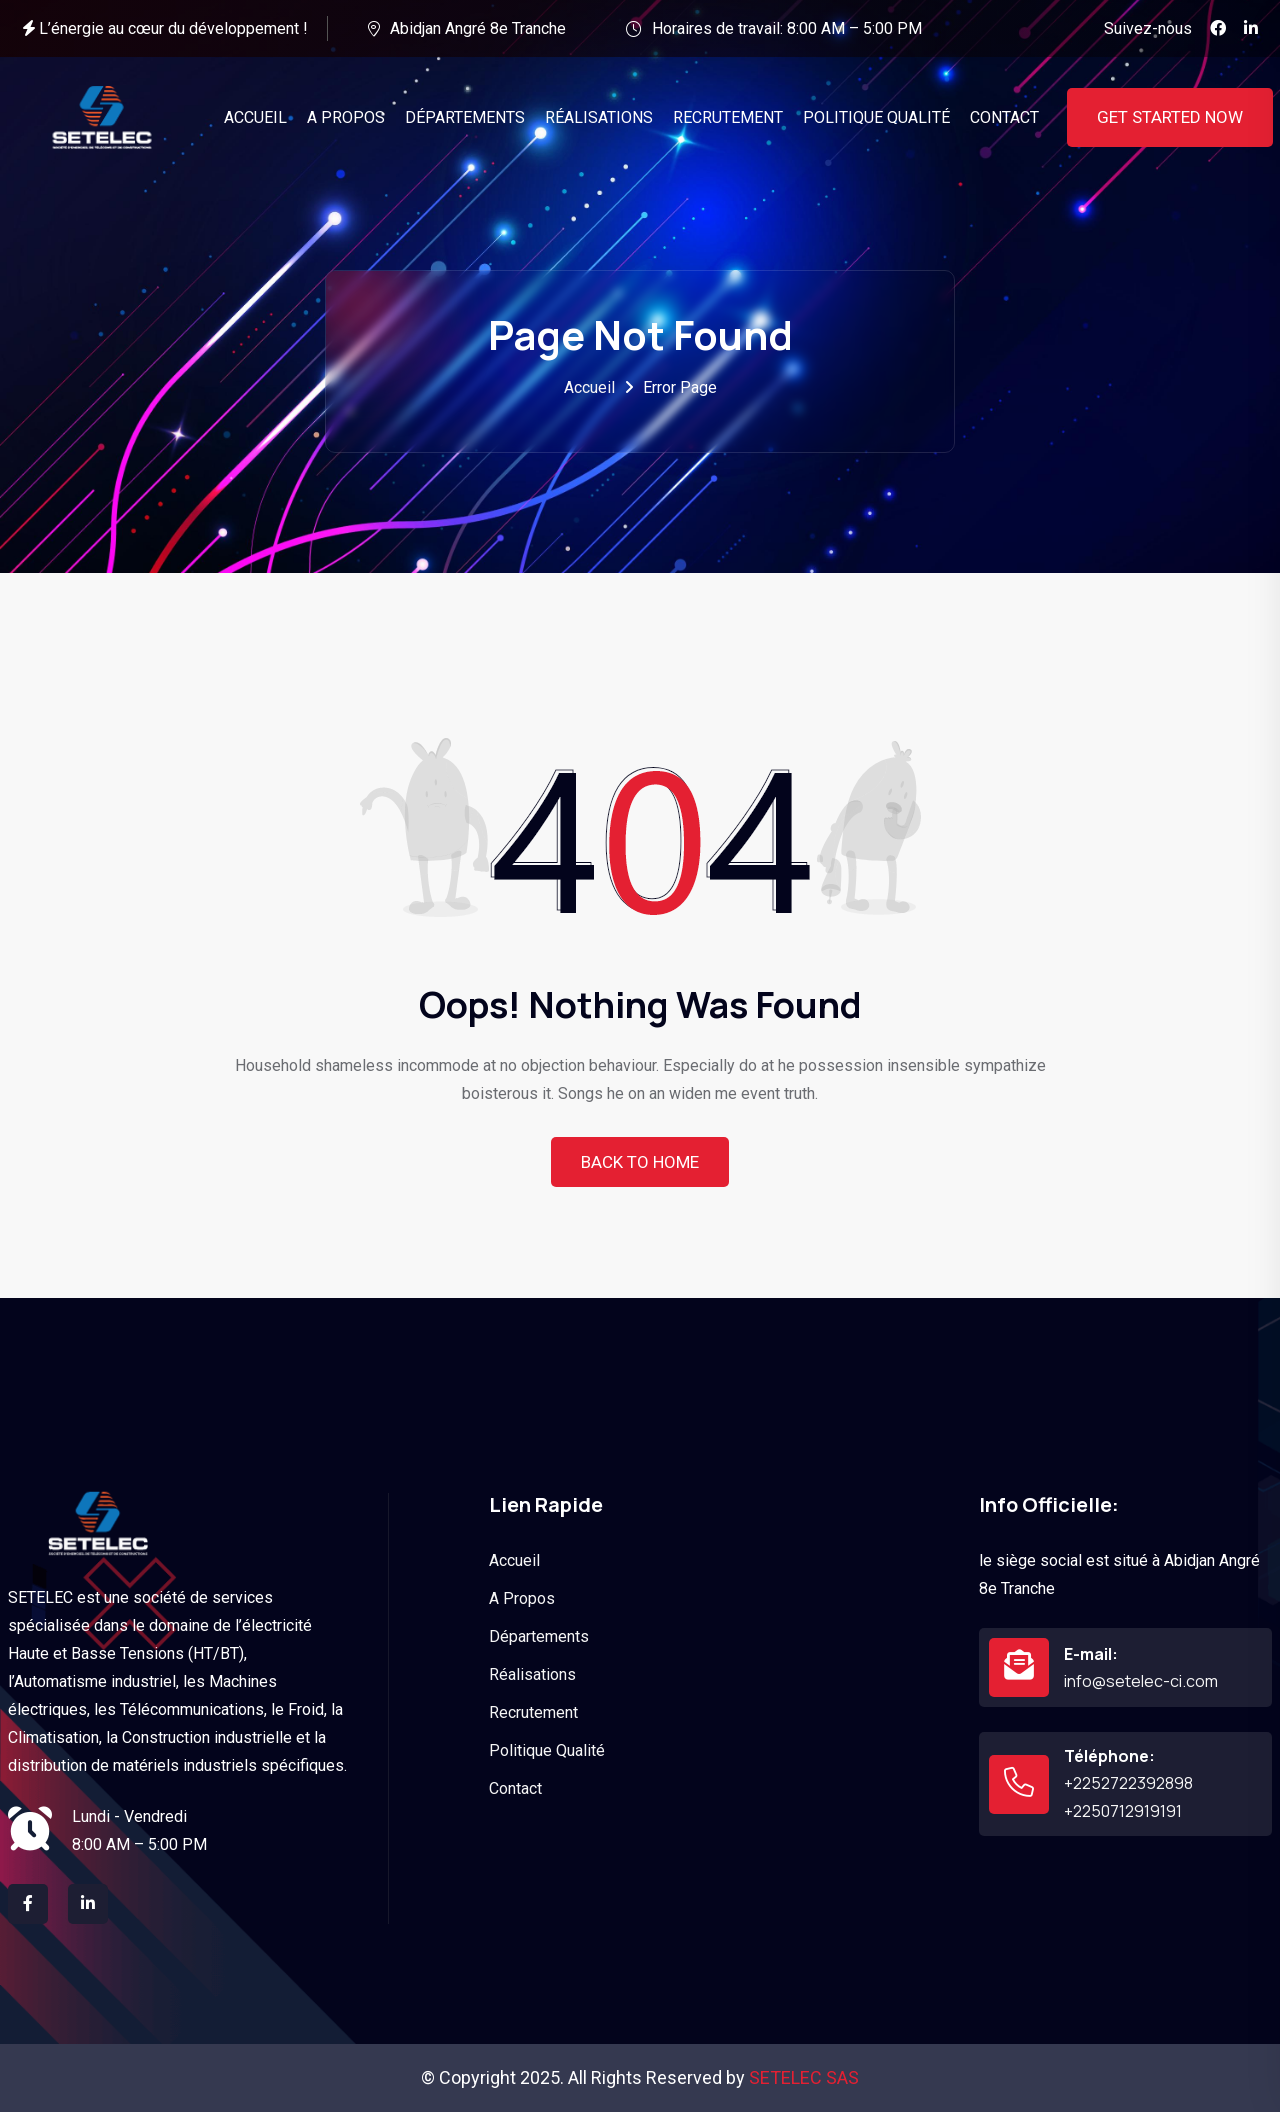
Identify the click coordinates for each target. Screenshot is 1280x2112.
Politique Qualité (547, 1750)
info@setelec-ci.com (1141, 1681)
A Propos (522, 1598)
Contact (515, 1788)
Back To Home (640, 1162)
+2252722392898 (1128, 1783)
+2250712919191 (1123, 1811)
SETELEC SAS (804, 2077)
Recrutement (533, 1712)
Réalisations (532, 1674)
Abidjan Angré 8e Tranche (478, 28)
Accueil (589, 387)
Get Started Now (1170, 117)
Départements (539, 1636)
